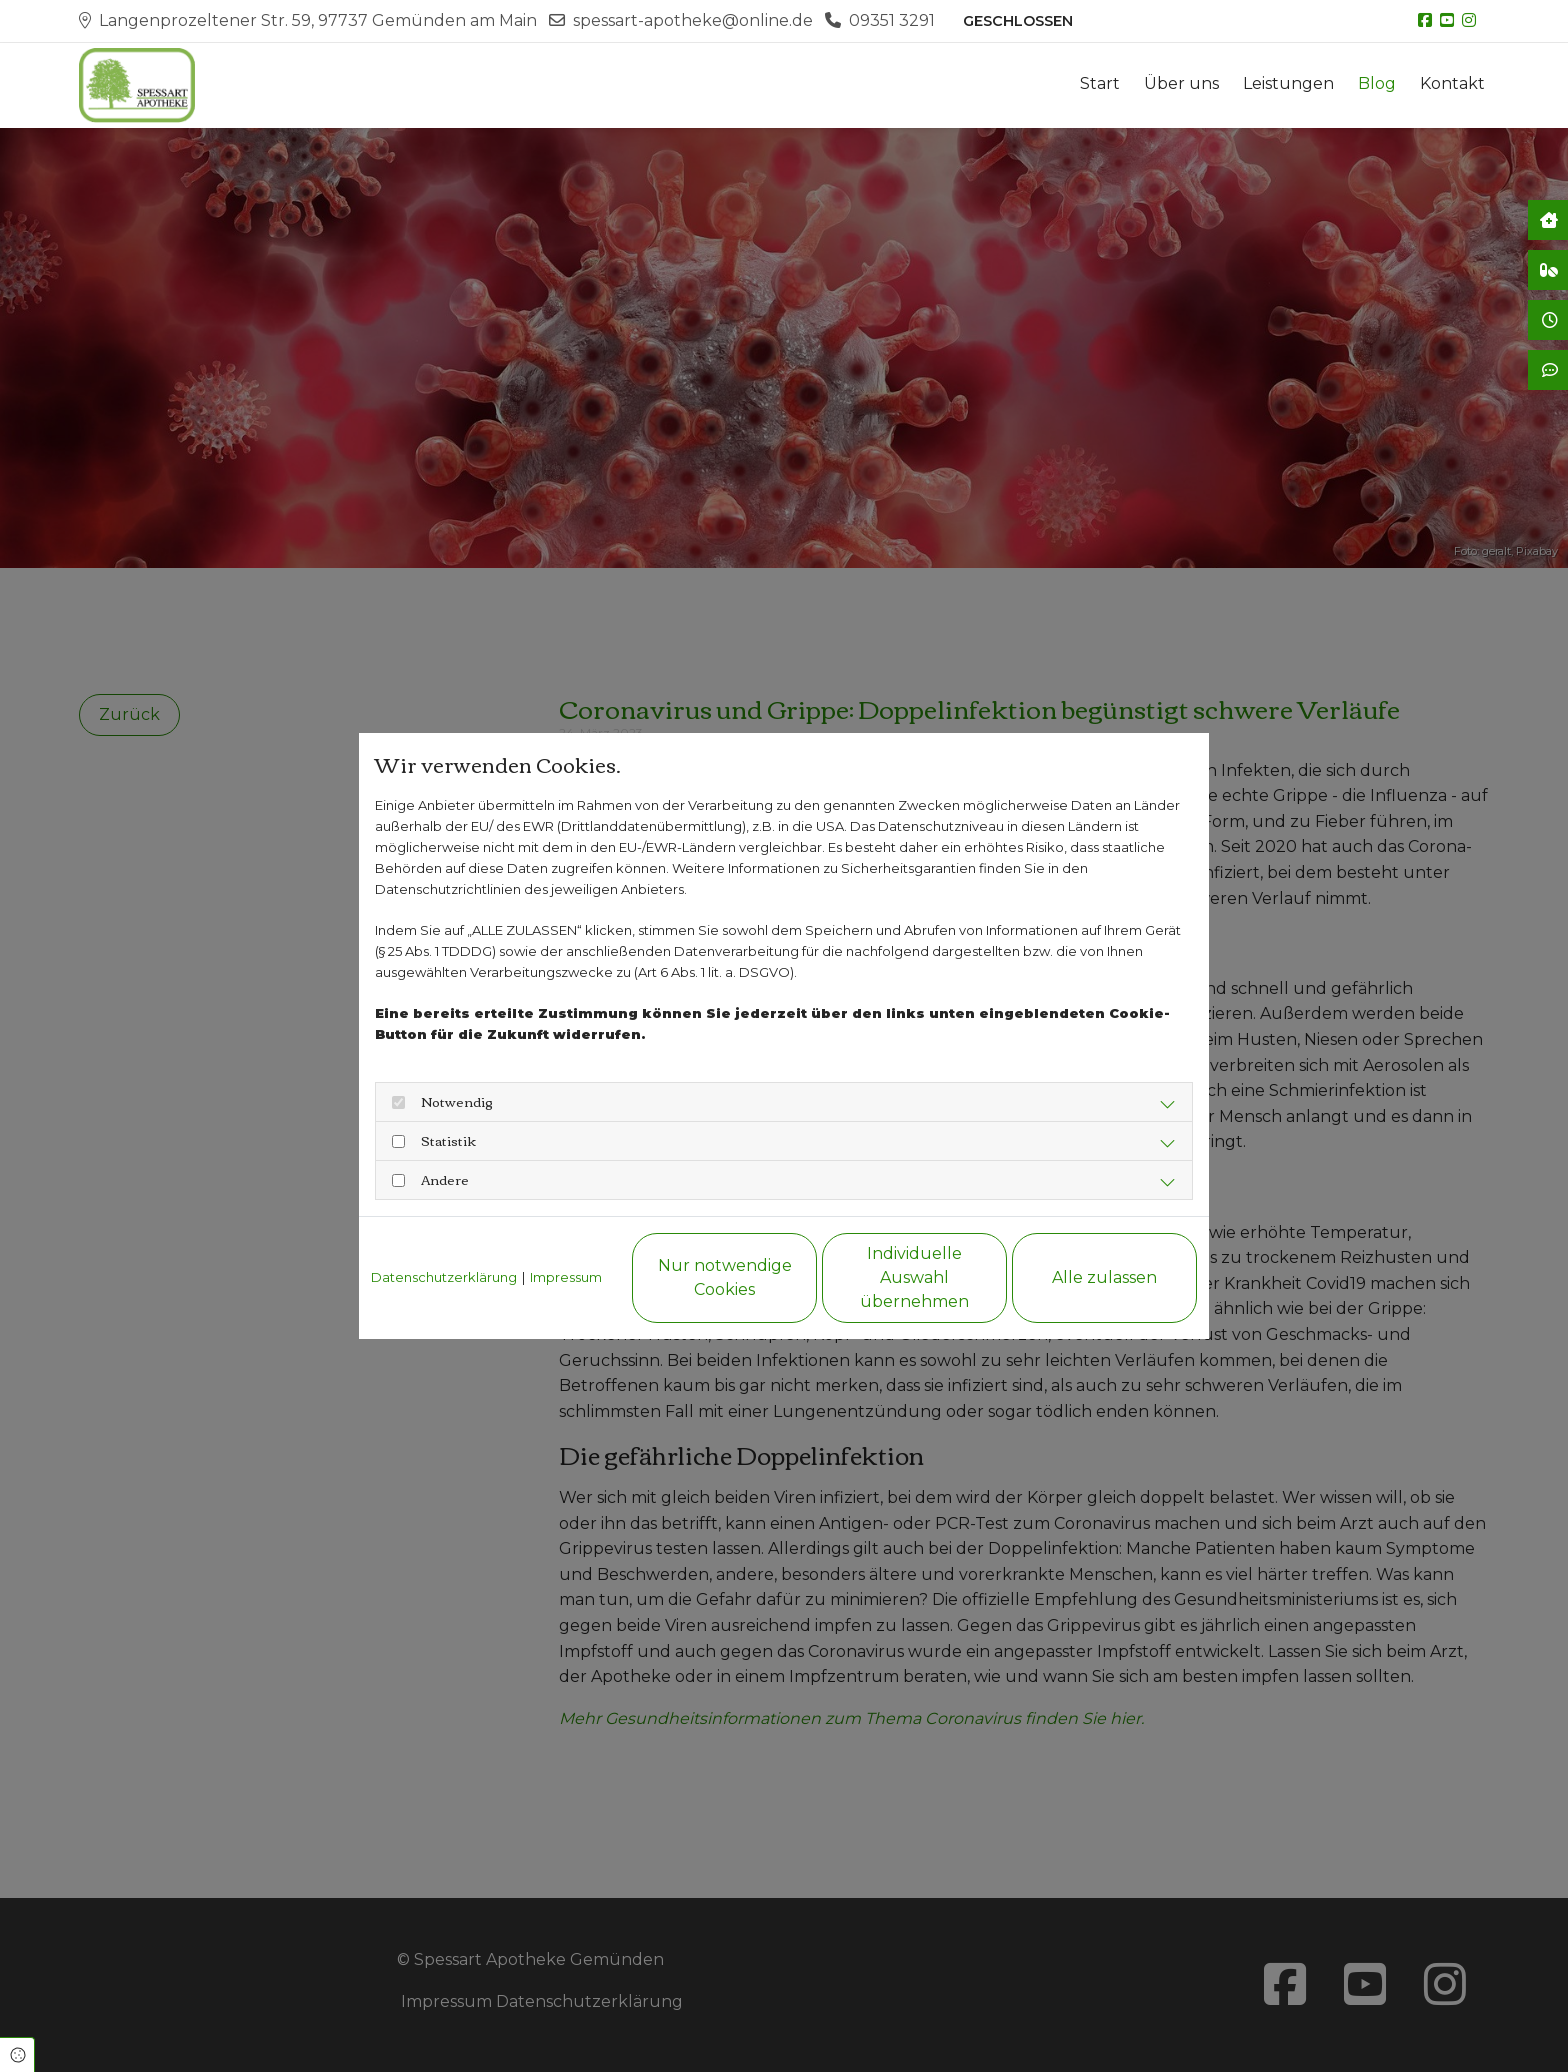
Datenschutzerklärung (444, 1277)
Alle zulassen (1104, 1277)
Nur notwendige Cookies (725, 1277)
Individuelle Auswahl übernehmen (914, 1277)
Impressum (566, 1277)
